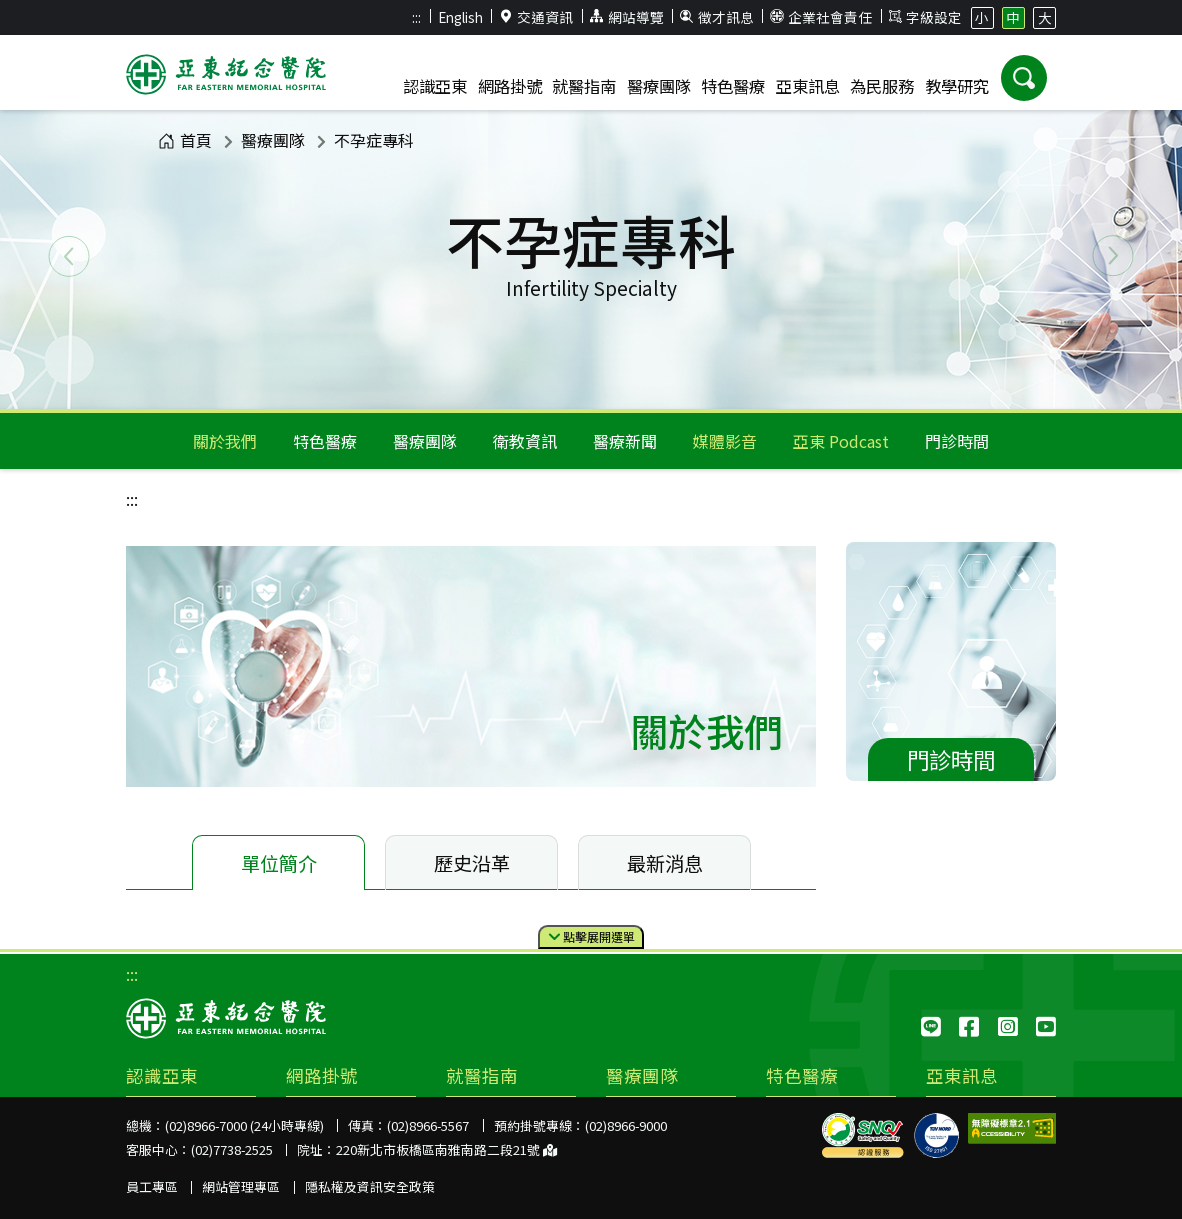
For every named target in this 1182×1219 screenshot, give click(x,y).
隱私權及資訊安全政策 (370, 1186)
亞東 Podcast (841, 441)
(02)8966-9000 (626, 1125)
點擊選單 (591, 937)
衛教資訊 (525, 441)
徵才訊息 (717, 17)
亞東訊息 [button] (808, 86)
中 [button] (1013, 17)
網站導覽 (627, 17)
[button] (1024, 78)
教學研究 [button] (957, 86)
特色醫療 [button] (733, 86)
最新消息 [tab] (665, 863)
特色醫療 (325, 441)
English (460, 17)
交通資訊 (537, 17)
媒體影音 (725, 441)
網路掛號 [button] (510, 86)
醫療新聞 (625, 441)
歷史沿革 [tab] (472, 863)
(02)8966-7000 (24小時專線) (244, 1125)
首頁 (185, 140)
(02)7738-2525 (232, 1149)
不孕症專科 (374, 140)
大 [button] (1045, 17)
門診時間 (957, 441)
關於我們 (225, 441)
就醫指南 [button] (584, 86)
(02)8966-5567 (428, 1125)
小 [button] (982, 17)
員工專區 (152, 1186)
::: (416, 17)
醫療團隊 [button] (659, 86)
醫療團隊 (273, 140)
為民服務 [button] (882, 86)
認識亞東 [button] (435, 86)
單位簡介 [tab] (279, 863)
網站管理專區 (241, 1186)
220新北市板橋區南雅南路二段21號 (446, 1149)
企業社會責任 (821, 17)
